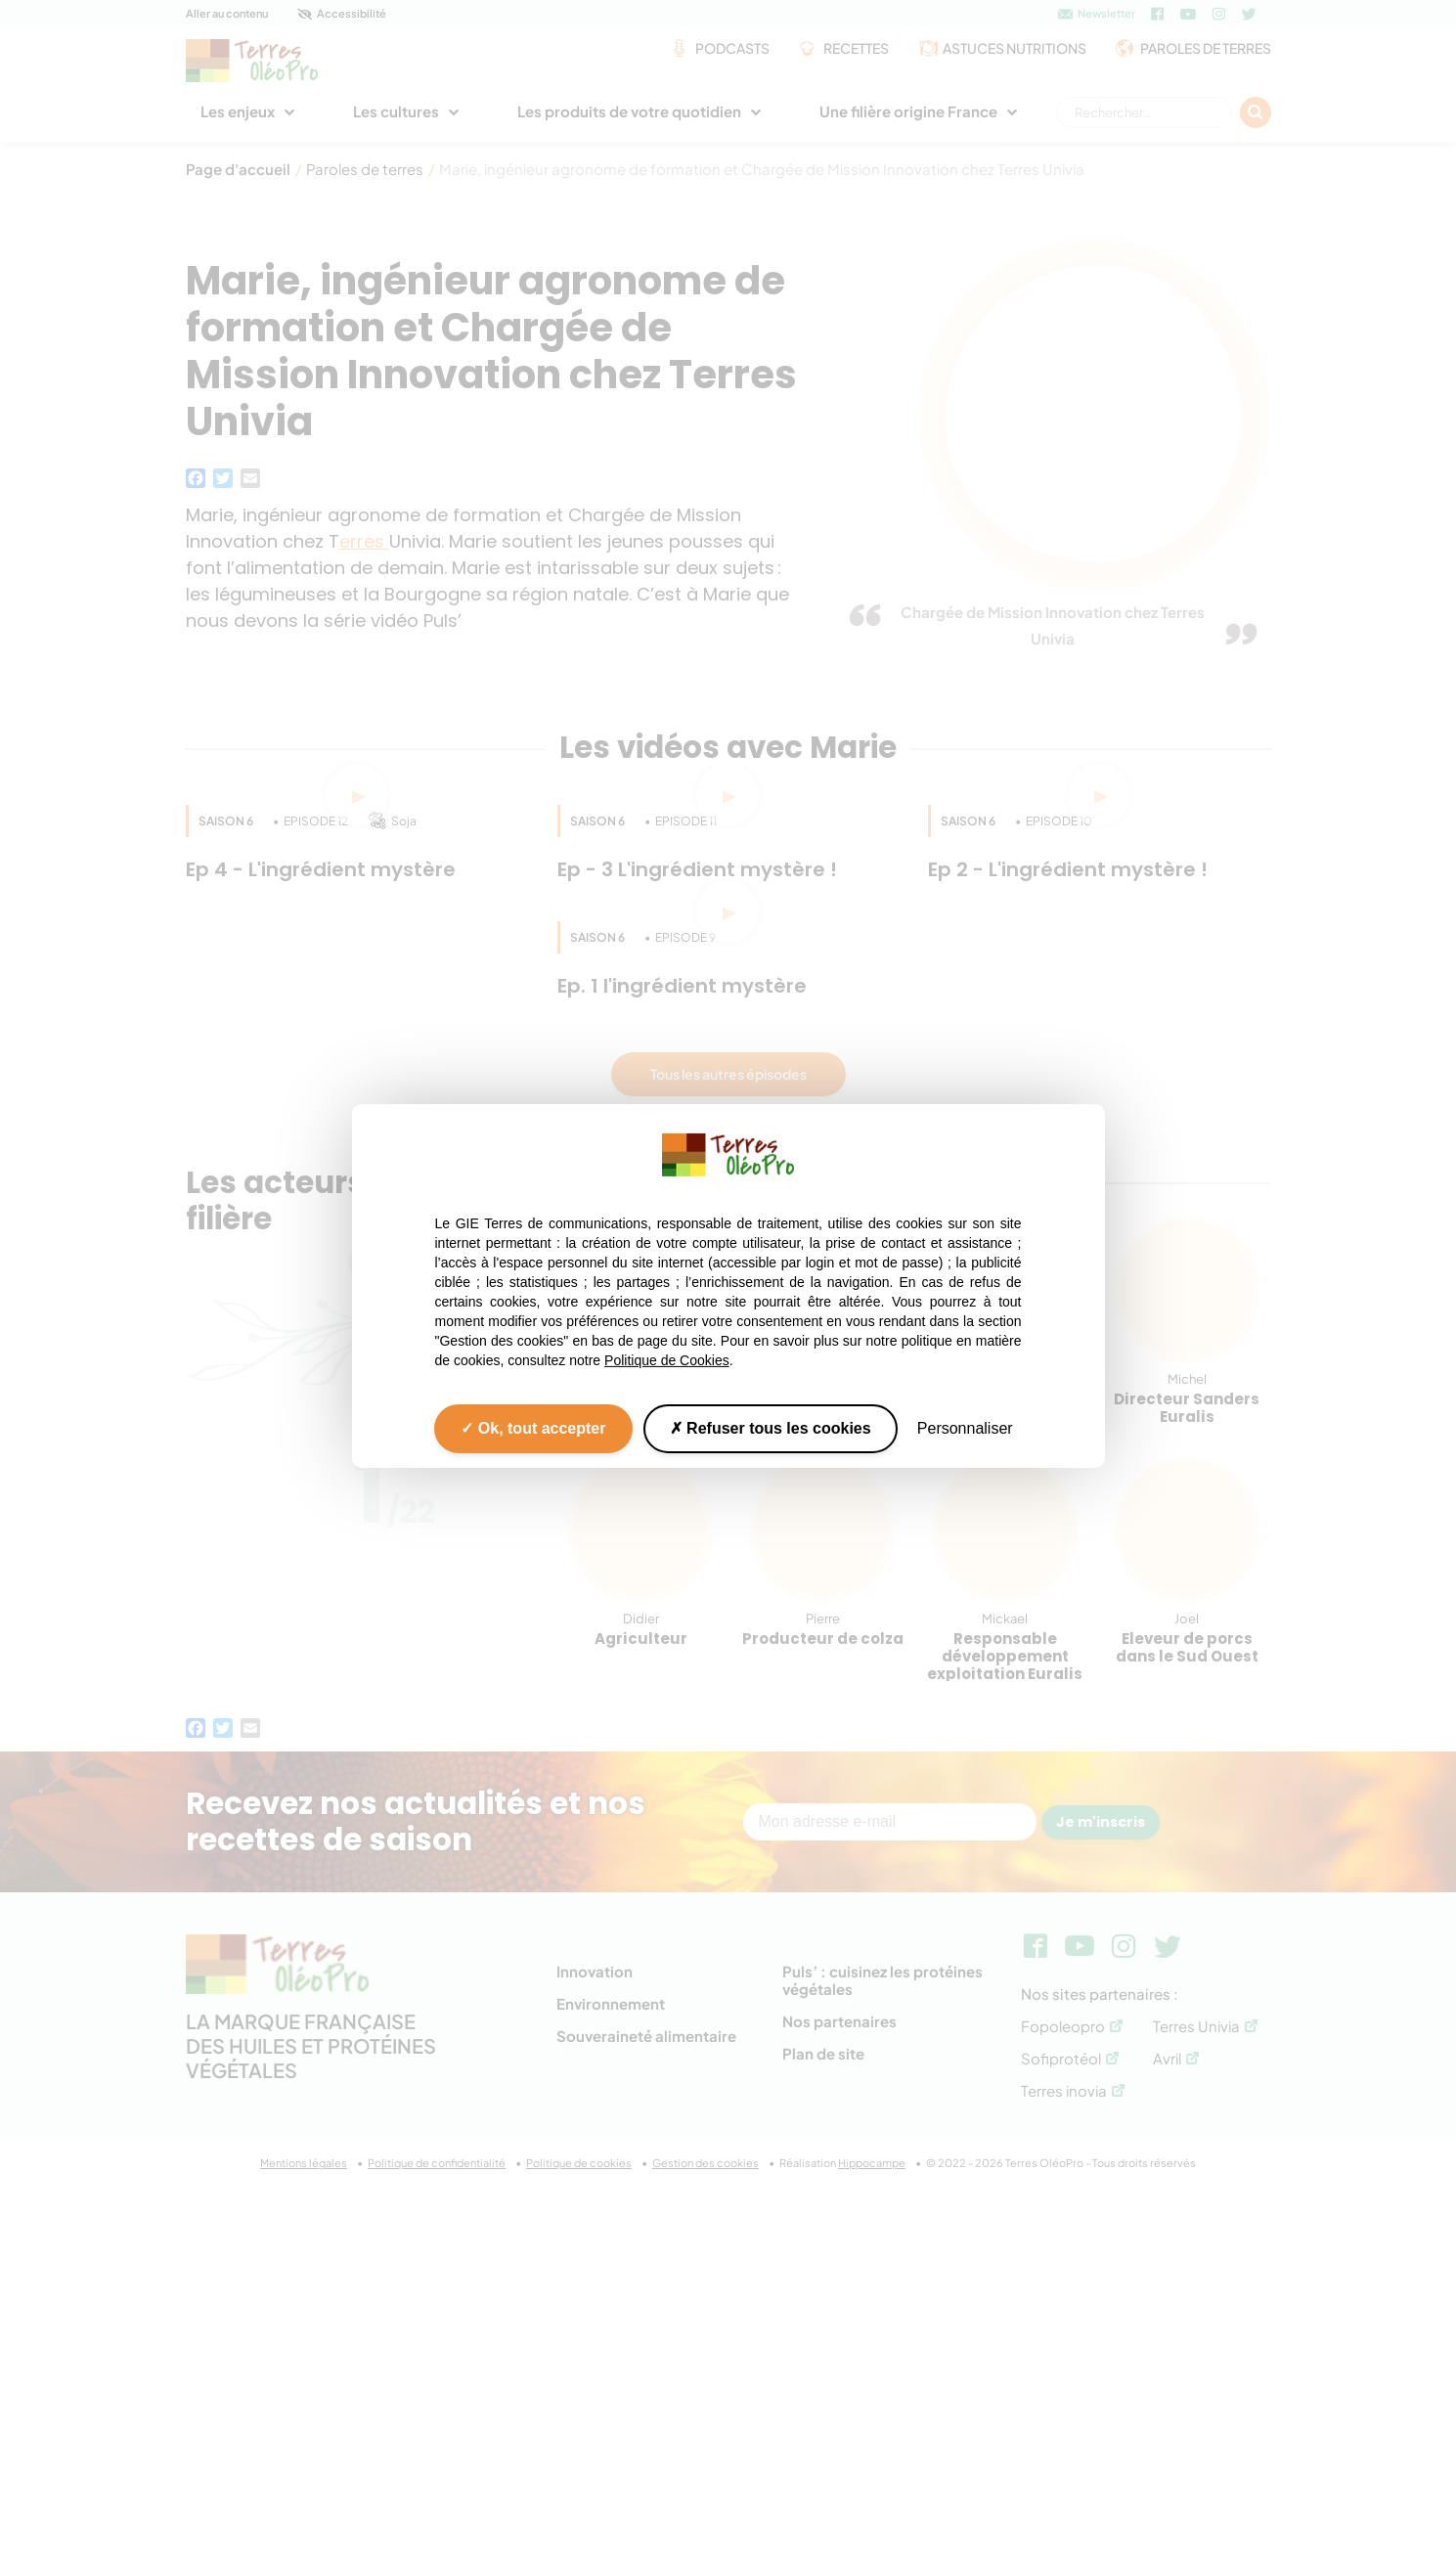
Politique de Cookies (666, 1359)
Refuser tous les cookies (770, 1427)
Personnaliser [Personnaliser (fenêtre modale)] (965, 1427)
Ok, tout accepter (533, 1427)
